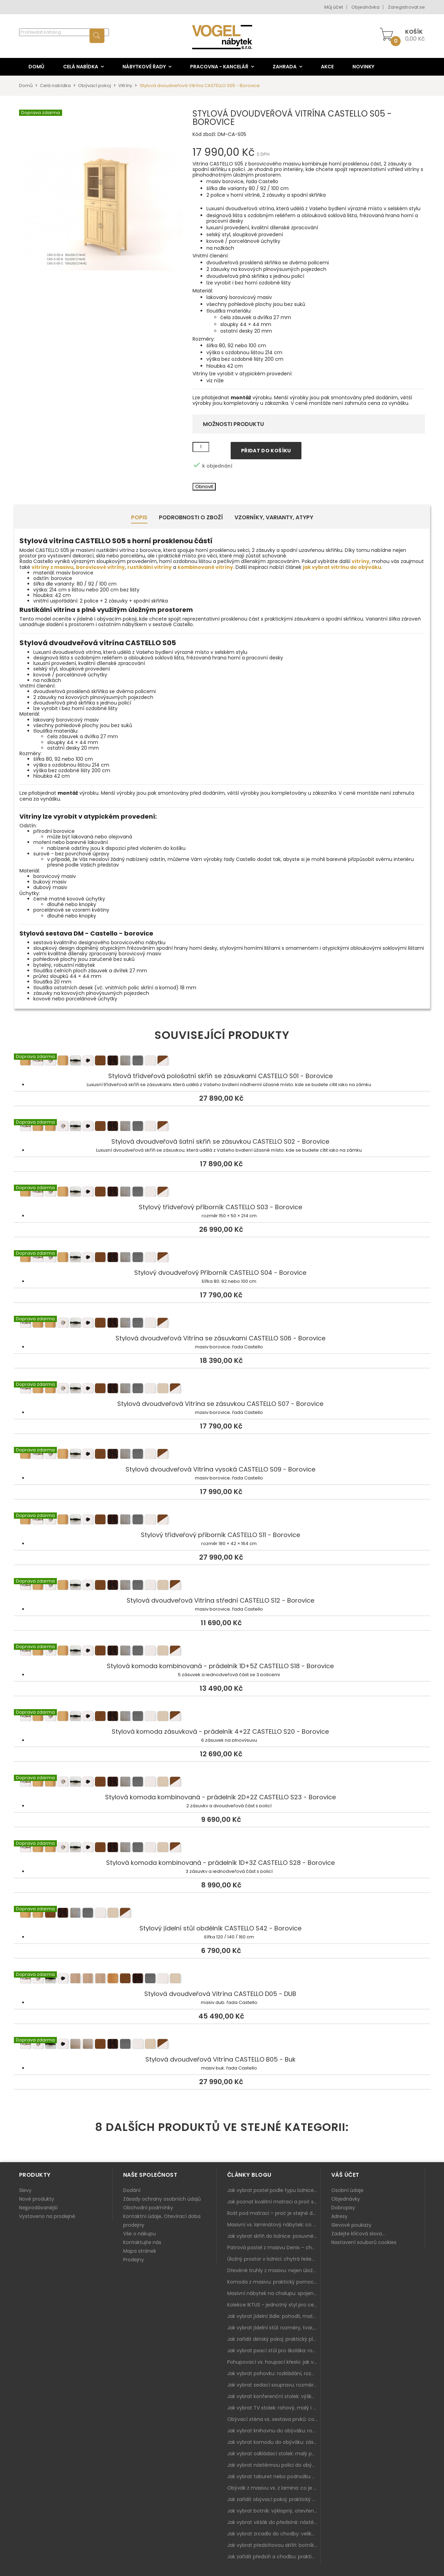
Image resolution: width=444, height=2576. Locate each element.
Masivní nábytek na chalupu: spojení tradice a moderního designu (274, 2293)
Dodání (131, 2190)
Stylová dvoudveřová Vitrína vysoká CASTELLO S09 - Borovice (222, 1455)
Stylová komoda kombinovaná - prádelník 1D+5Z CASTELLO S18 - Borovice (222, 1652)
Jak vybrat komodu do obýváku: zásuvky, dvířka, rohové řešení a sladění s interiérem (274, 2442)
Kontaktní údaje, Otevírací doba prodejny (161, 2220)
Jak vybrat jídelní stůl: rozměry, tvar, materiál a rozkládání (274, 2327)
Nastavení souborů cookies (363, 2242)
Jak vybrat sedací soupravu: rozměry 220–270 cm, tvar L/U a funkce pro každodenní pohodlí (274, 2384)
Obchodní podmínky (148, 2207)
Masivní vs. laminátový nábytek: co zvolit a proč (274, 2224)
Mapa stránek (139, 2250)
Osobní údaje (347, 2190)
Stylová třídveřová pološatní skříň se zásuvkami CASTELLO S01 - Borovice (222, 1062)
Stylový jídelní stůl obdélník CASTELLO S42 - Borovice (222, 1914)
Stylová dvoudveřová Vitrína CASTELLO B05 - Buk (222, 2045)
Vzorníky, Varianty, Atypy (273, 517)
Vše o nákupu (139, 2233)
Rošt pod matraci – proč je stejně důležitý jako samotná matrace (274, 2213)
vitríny (360, 561)
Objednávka (365, 7)
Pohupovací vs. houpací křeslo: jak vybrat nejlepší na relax (274, 2362)
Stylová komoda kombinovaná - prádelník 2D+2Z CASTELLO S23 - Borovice (222, 1783)
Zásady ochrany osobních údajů (162, 2198)
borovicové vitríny (100, 567)
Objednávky (345, 2198)
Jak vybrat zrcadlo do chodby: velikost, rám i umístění (274, 2533)
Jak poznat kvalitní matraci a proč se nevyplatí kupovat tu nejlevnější (274, 2201)
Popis (139, 517)
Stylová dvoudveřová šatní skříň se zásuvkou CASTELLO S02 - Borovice (222, 1127)
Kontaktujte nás (142, 2242)
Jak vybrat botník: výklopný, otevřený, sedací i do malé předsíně (274, 2510)
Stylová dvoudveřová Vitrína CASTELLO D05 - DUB (222, 1979)
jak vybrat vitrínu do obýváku (342, 567)
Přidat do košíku (266, 450)
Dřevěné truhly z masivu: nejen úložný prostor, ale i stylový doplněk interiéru (274, 2270)
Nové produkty (36, 2198)
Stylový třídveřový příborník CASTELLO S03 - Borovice (222, 1193)
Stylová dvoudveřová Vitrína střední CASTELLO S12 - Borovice (222, 1586)
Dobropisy (343, 2207)
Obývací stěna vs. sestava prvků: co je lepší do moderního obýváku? (274, 2419)
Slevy (25, 2190)
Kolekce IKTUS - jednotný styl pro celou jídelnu (274, 2304)
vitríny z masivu (53, 567)
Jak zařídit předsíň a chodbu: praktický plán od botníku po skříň (274, 2556)
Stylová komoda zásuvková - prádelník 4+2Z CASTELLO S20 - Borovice (222, 1717)
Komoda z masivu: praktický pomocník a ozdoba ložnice (274, 2281)
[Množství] (201, 447)
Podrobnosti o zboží (191, 517)
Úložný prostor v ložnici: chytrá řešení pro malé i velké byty (274, 2258)
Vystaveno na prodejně (47, 2216)
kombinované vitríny (205, 567)
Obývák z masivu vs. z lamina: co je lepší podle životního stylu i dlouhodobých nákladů (274, 2487)
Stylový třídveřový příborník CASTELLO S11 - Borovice (222, 1521)
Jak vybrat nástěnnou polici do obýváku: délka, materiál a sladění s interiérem (274, 2465)
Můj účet (333, 7)
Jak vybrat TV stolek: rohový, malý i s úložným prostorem (274, 2407)
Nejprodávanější (38, 2207)
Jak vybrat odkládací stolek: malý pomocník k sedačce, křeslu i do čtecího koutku (274, 2453)
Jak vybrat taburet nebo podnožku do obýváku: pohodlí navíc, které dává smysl (274, 2476)
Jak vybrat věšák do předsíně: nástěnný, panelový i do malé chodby (274, 2522)
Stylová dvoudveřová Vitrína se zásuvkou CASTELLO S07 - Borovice (222, 1389)
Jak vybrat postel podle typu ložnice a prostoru (274, 2190)
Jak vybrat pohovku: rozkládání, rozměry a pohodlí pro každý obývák (274, 2373)
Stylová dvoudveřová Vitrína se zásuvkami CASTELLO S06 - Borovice (222, 1324)
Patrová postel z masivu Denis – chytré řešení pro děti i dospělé (274, 2247)
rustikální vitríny (149, 567)
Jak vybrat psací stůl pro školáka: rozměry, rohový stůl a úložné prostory (274, 2350)
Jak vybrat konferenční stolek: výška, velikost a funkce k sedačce (274, 2396)
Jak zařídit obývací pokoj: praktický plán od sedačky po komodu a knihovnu (274, 2499)
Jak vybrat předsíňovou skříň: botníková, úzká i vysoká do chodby (274, 2545)
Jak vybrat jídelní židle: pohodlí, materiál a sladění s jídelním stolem (274, 2316)
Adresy (339, 2216)
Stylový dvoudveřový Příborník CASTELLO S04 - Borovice (222, 1258)
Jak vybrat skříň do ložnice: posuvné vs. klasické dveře (274, 2236)
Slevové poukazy (351, 2224)
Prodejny (133, 2259)
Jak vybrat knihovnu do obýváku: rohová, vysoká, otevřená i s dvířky (274, 2430)
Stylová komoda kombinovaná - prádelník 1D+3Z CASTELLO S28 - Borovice (222, 1848)
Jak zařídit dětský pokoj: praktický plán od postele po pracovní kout (274, 2339)
